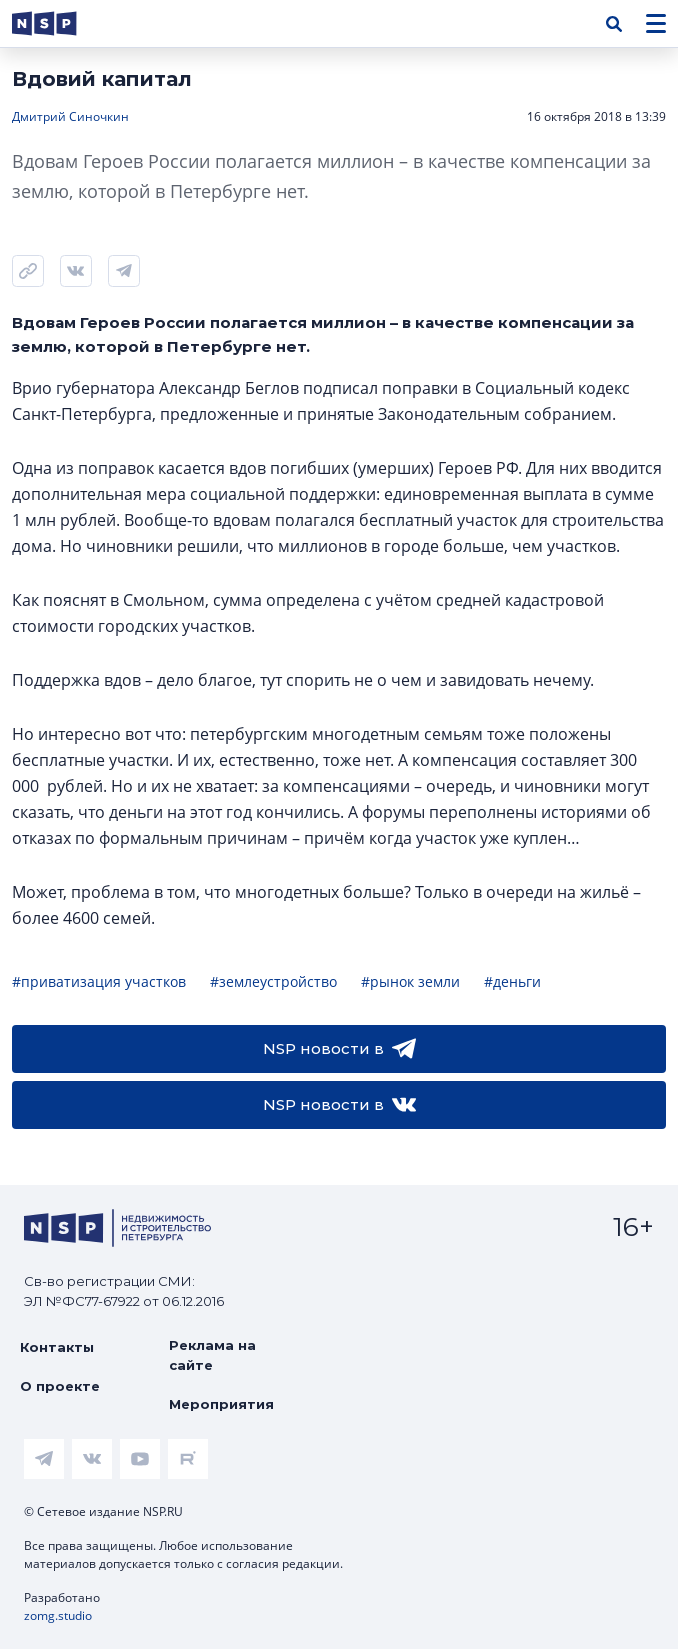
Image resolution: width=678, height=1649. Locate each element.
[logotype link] (61, 23)
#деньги (512, 981)
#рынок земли (410, 981)
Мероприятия (221, 1404)
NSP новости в (339, 1049)
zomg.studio (58, 1615)
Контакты (57, 1347)
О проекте (60, 1386)
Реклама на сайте (212, 1355)
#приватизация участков (99, 981)
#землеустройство (273, 981)
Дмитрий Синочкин (70, 116)
